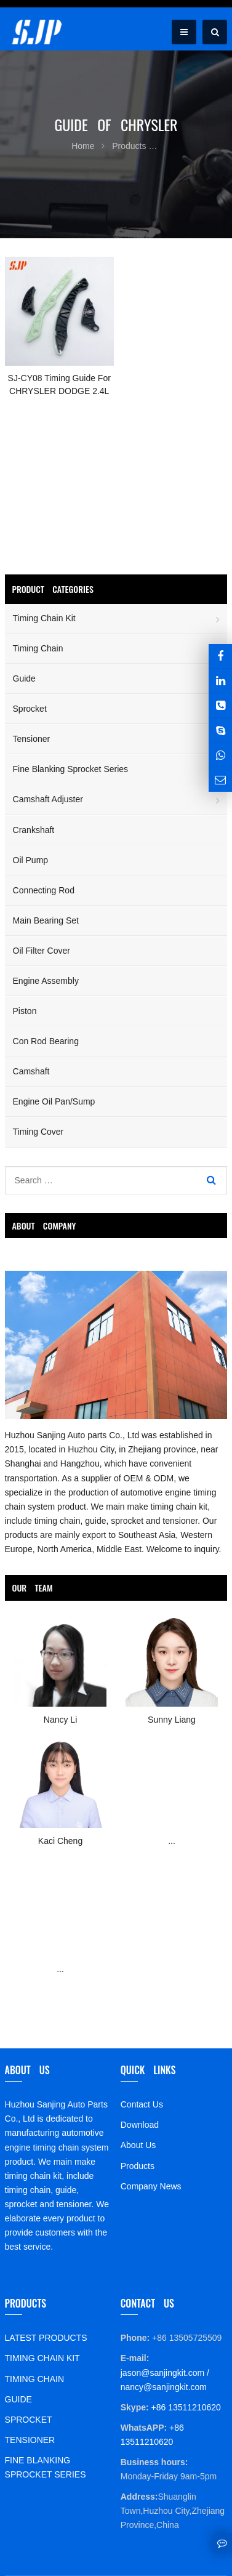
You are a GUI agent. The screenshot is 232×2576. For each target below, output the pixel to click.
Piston (25, 1011)
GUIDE (18, 2399)
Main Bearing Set (46, 920)
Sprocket (30, 709)
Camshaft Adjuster (48, 799)
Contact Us (142, 2104)
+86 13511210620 (185, 2407)
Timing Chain (38, 648)
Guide (24, 678)
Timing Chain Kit (44, 618)
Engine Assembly (46, 981)
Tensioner (31, 739)
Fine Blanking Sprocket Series (71, 769)
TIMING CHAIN (34, 2379)
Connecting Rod (43, 890)
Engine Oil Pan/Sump (54, 1101)
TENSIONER (30, 2440)
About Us (138, 2145)
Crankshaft (34, 830)
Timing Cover (38, 1132)
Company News (151, 2186)
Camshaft (31, 1071)
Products (137, 2166)
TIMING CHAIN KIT (42, 2358)
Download (140, 2125)
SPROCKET (28, 2420)
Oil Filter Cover (41, 951)
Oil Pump (31, 860)
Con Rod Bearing (46, 1041)
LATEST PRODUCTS (46, 2338)
